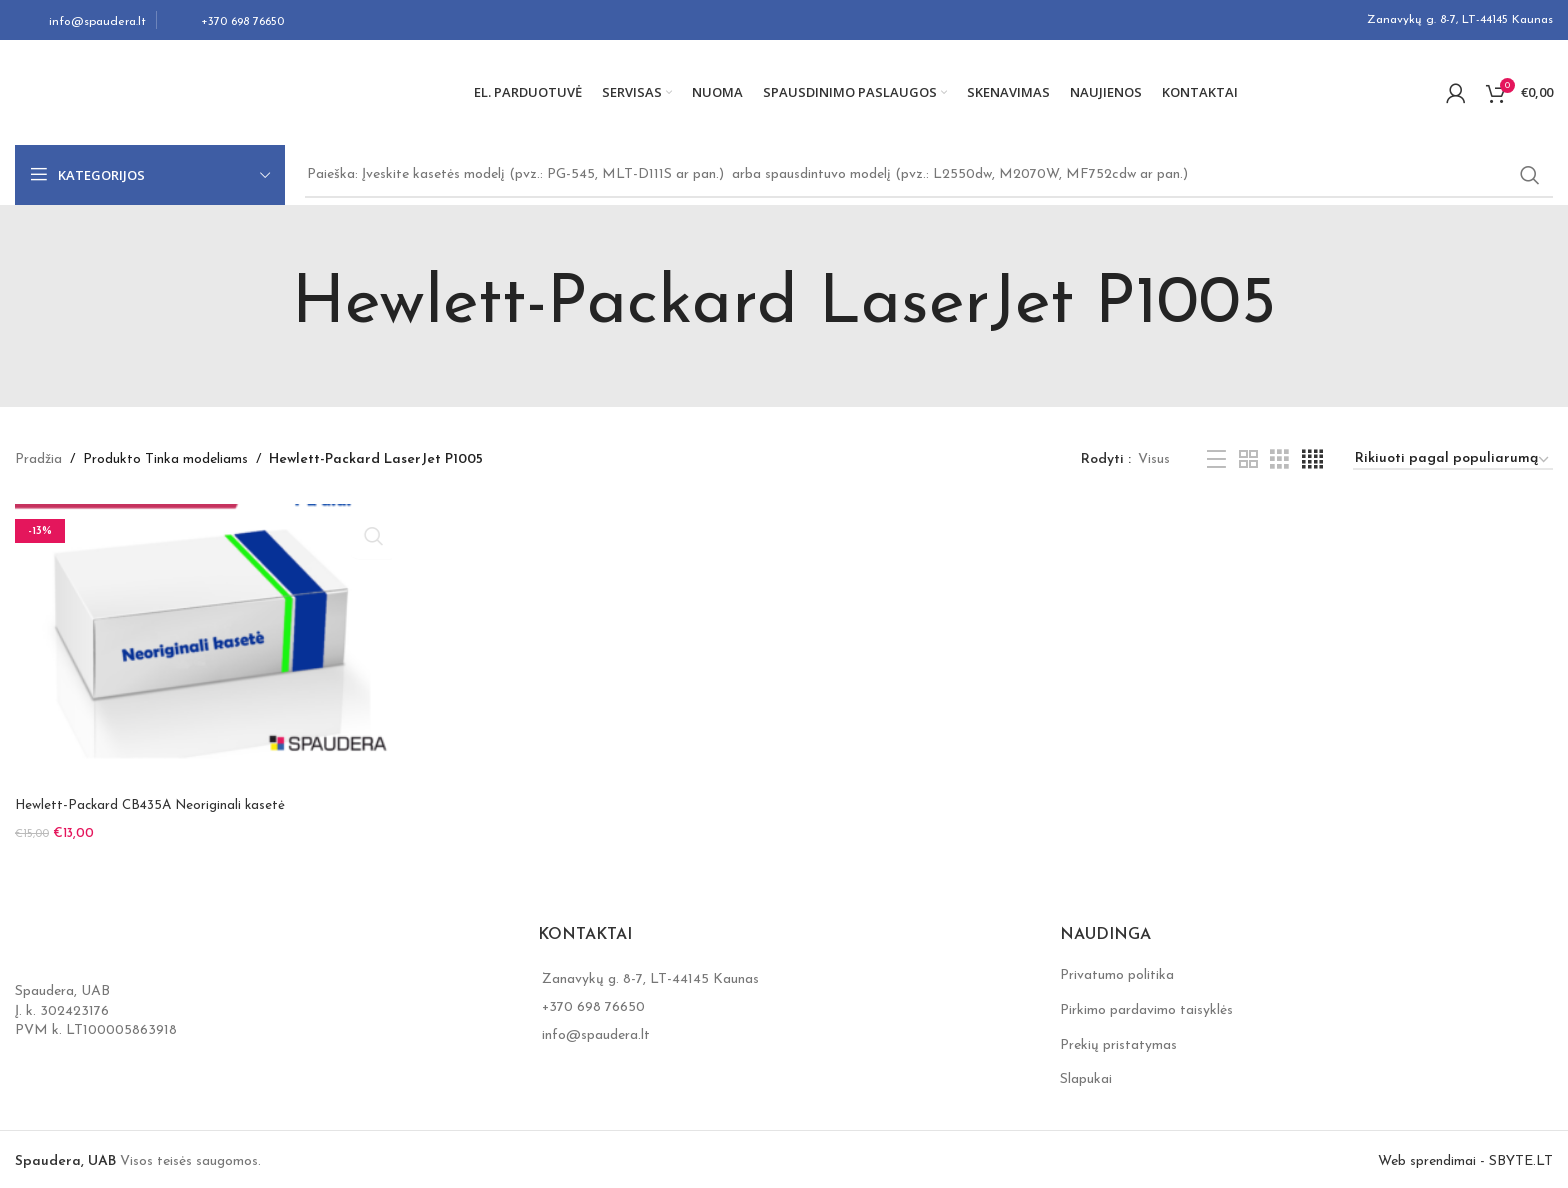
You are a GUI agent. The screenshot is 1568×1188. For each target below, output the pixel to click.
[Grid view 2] (1248, 460)
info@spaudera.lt (596, 1030)
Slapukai (1086, 1074)
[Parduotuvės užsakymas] (1453, 460)
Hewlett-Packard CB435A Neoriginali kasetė (155, 805)
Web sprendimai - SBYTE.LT (1465, 1155)
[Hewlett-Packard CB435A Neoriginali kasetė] (203, 645)
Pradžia (38, 459)
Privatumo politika (1117, 970)
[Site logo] (140, 91)
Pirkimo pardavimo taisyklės (1146, 1004)
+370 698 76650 (593, 1002)
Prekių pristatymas (1118, 1039)
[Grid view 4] (1312, 460)
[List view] (1216, 460)
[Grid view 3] (1279, 460)
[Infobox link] (80, 20)
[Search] (929, 175)
